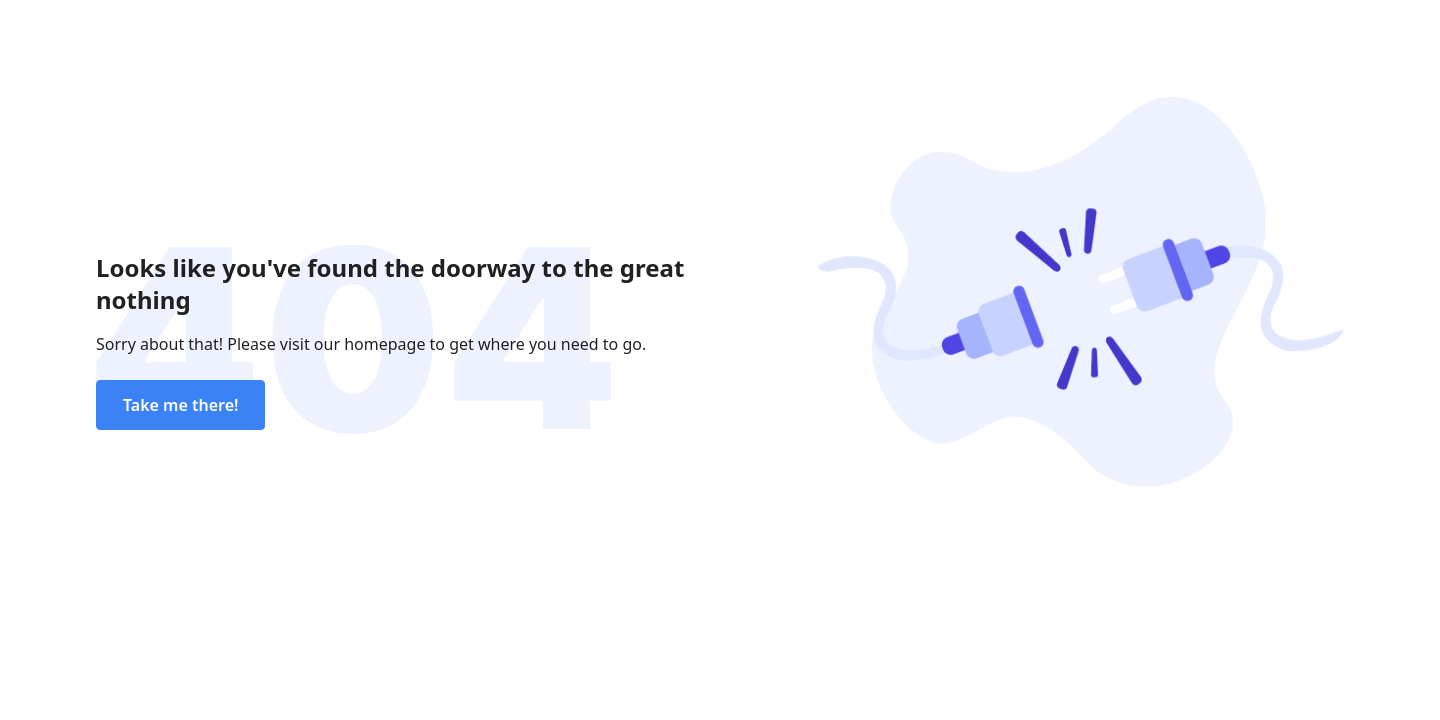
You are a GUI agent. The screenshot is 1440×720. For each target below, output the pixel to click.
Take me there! (180, 405)
